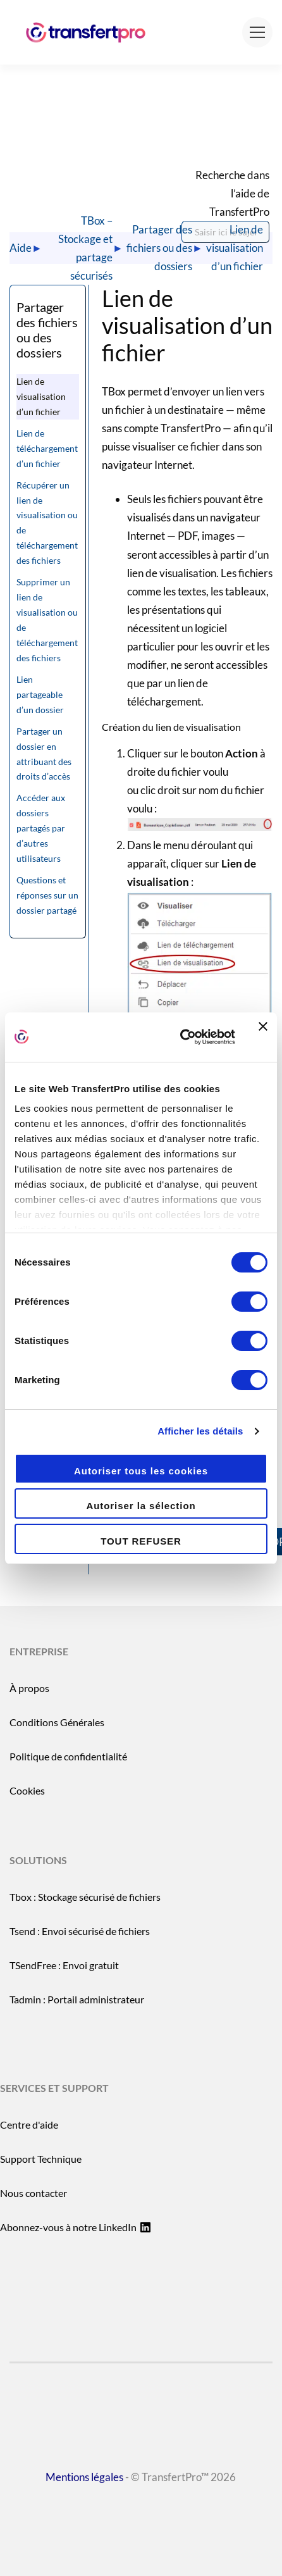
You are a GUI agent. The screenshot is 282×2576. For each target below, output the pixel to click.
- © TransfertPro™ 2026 (141, 2508)
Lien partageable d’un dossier (40, 694)
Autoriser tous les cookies (141, 1470)
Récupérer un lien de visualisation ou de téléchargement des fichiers (47, 523)
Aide (20, 247)
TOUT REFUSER (141, 1541)
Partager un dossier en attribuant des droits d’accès (43, 754)
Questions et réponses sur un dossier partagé (47, 895)
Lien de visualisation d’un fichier (234, 248)
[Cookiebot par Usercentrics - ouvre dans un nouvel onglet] (180, 1037)
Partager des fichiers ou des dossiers (159, 248)
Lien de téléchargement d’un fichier (47, 448)
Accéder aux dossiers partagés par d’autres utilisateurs (40, 828)
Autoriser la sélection (140, 1505)
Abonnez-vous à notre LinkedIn (75, 2227)
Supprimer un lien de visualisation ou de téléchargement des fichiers (47, 619)
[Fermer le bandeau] (263, 1037)
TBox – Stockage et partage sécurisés (85, 248)
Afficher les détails (200, 1431)
